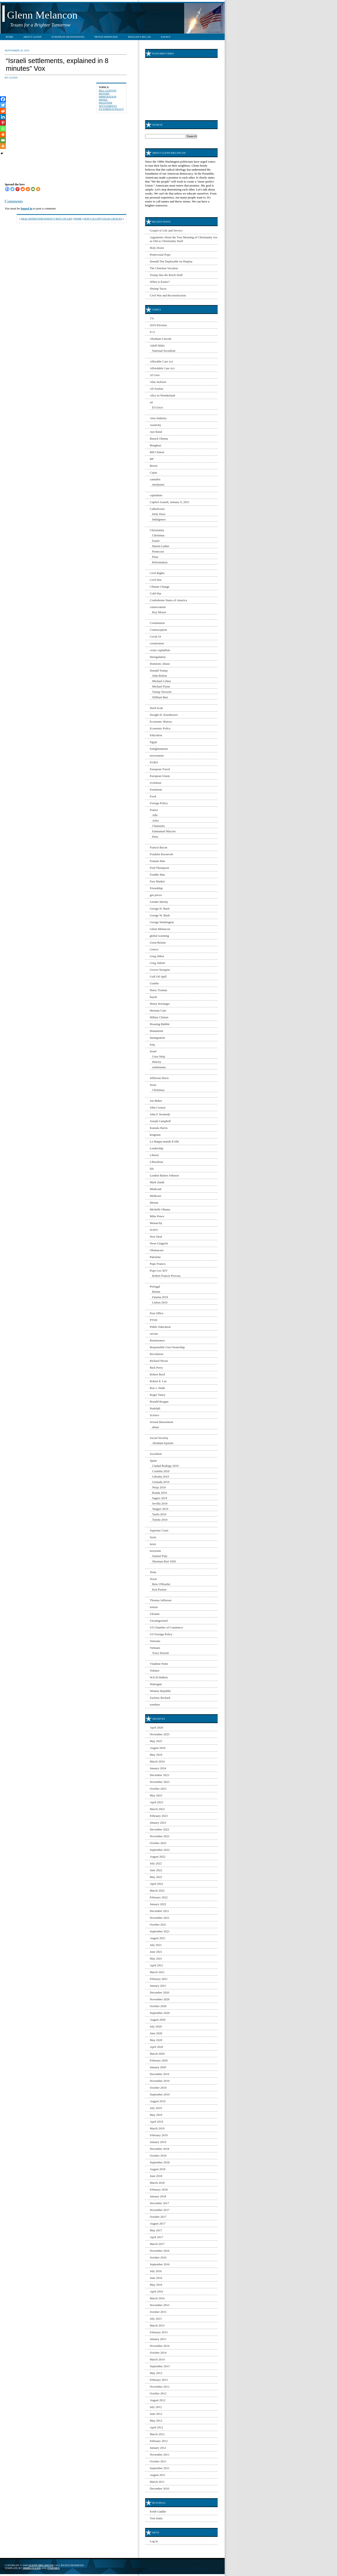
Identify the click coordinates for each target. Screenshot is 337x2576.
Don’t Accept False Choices (103, 218)
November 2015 (159, 2305)
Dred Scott (156, 708)
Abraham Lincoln (160, 338)
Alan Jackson (158, 382)
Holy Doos (158, 514)
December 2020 (159, 1992)
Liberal (154, 1155)
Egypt (153, 742)
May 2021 (156, 1958)
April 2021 (156, 1965)
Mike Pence (157, 1216)
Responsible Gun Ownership (167, 1347)
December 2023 (159, 1775)
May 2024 (156, 1754)
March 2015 (157, 2325)
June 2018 (156, 2176)
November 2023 (159, 1782)
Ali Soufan (156, 388)
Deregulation (158, 657)
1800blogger (32, 2568)
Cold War (155, 593)
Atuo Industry (158, 418)
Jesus (153, 1084)
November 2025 (159, 1734)
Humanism (156, 1031)
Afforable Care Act (161, 361)
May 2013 (156, 2373)
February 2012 (159, 2441)
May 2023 (156, 1795)
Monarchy (156, 1223)
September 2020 (160, 2013)
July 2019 (156, 2108)
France (154, 810)
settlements (108, 106)
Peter (155, 557)
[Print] (28, 189)
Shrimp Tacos (158, 288)
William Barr (160, 697)
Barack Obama (159, 438)
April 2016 (156, 2291)
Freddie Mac (157, 874)
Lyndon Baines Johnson (164, 1175)
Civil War (155, 580)
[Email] (33, 189)
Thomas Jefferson (161, 1600)
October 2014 (158, 2352)
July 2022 (156, 1863)
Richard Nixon (159, 1361)
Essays (165, 36)
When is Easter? (159, 282)
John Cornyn (157, 1107)
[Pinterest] (17, 189)
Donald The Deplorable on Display (171, 261)
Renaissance (157, 1340)
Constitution (157, 623)
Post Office (157, 1313)
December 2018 (159, 2148)
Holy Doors (157, 248)
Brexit (154, 465)
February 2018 (159, 2189)
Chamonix (158, 826)
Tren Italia (156, 2518)
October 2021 (158, 1924)
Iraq (152, 1044)
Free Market (157, 881)
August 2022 (157, 1856)
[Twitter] (12, 189)
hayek (153, 997)
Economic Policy (160, 728)
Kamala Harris (159, 1128)
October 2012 (158, 2393)
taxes (153, 1544)
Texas (153, 1579)
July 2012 (156, 2407)
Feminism (156, 789)
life (152, 1168)
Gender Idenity (159, 901)
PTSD (153, 1320)
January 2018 (158, 2196)
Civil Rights (157, 573)
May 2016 (156, 2284)
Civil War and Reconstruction (168, 295)
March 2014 (157, 2359)
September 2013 (160, 2366)
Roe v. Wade (157, 1388)
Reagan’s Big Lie (139, 36)
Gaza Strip (158, 1056)
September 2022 (160, 1850)
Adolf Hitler (157, 345)
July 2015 (156, 2318)
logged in (26, 208)
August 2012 (157, 2400)
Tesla (153, 1572)
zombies (155, 1704)
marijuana (158, 484)
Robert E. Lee (158, 1381)
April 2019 (156, 2121)
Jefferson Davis (159, 1078)
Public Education (160, 1327)
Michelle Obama (160, 1209)
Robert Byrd (157, 1374)
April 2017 (156, 2237)
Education (156, 735)
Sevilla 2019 (159, 1503)
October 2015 (158, 2312)
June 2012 (156, 2413)
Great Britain (158, 942)
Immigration (107, 96)
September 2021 (160, 1931)
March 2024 (157, 1761)
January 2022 (158, 1904)
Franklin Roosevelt (161, 854)
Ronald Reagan (159, 1401)
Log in (154, 2541)
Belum (156, 1291)
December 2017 (159, 2203)
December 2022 (159, 1829)
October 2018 (158, 2155)
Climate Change (159, 586)
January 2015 (158, 2339)
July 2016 (156, 2271)
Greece (154, 949)
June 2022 (156, 1870)
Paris (155, 836)
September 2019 (160, 2094)
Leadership (156, 1148)
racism (154, 1333)
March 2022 (157, 1890)
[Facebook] (7, 189)
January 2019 (158, 2142)
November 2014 (159, 2346)
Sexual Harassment (161, 1422)
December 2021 (159, 1911)
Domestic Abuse (160, 663)
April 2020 (156, 2047)
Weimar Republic (160, 1691)
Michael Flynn (161, 686)
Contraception (158, 629)
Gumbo (154, 983)
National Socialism (163, 350)
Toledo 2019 (159, 1519)
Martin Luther (160, 546)
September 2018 (160, 2162)
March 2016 (157, 2298)
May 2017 (156, 2230)
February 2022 (159, 1897)
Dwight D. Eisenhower (164, 715)
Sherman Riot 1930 (164, 1561)
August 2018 (157, 2169)
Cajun (153, 472)
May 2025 (156, 1741)
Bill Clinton (107, 90)
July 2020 (156, 2026)
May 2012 (156, 2420)
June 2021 (156, 1951)
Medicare (155, 1196)
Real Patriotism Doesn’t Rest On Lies (46, 218)
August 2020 (157, 2019)
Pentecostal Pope (160, 254)
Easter (156, 540)
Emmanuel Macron (164, 831)
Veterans (155, 1641)
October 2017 (158, 2216)
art (151, 402)
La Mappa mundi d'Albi (164, 1141)
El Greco (157, 407)
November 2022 (159, 1836)
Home (9, 36)
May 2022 (156, 1877)
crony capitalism (160, 650)
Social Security (159, 1438)
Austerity (155, 425)
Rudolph (155, 1408)
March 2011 (157, 2481)
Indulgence (159, 519)
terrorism (155, 1551)
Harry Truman (158, 990)
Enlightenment (159, 748)
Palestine (105, 102)
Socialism (156, 1454)
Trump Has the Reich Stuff (166, 275)
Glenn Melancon (42, 15)
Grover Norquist (160, 969)
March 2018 (157, 2182)
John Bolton (159, 675)
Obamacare (157, 1250)
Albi (155, 815)
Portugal (155, 1286)
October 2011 (158, 2461)
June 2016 (156, 2278)
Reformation (160, 562)
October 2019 (158, 2087)
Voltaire (154, 1670)
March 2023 (157, 1809)
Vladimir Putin (159, 1663)
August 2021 (157, 1938)
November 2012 (159, 2386)
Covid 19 (155, 636)
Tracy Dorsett (160, 1653)
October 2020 (158, 2006)
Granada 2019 (160, 1482)
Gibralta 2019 (160, 1476)
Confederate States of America (168, 600)
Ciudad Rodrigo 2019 (165, 1465)
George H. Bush (159, 908)
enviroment (157, 755)
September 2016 (160, 2264)
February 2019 (159, 2135)
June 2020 (156, 2033)
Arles (155, 820)
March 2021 (157, 1972)
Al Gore (155, 375)
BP (152, 459)
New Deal (156, 1236)
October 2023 (158, 1788)
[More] (38, 189)
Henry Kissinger (160, 1003)
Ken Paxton (159, 1589)
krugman (155, 1134)
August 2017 (157, 2223)
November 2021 (159, 1917)
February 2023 (159, 1816)
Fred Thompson (159, 868)
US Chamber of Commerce (166, 1627)
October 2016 (158, 2257)
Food (153, 796)
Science (154, 1415)
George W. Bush (160, 915)
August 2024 (157, 1748)
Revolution (156, 1354)
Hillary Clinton (159, 1017)
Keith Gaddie (158, 2511)
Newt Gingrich (159, 1243)
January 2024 (158, 1768)
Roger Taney (157, 1394)
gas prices (156, 895)
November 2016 (159, 2250)
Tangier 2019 (160, 1509)
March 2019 (157, 2128)
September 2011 (159, 2468)
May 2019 (156, 2115)
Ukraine (155, 1614)
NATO (154, 1230)
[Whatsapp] (3, 128)
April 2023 (156, 1802)
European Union (160, 776)
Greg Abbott (157, 963)
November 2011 (159, 2454)
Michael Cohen (161, 681)
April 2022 (156, 1883)
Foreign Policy (159, 803)
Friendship (156, 888)
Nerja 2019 (159, 1487)
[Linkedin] (3, 117)
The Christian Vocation (164, 268)
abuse (155, 1427)
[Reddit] (23, 189)
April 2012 (156, 2427)
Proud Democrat (106, 36)
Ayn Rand (156, 431)
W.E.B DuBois (159, 1677)
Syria (153, 1537)
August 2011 (157, 2475)
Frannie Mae (157, 861)
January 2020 (158, 2067)
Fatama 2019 (160, 1297)
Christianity (157, 530)
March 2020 (157, 2053)
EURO (154, 762)
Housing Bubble (160, 1024)
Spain (153, 1460)
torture (154, 1607)
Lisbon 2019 (159, 1302)
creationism (157, 643)
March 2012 (157, 2434)
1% (152, 318)
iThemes (53, 2568)
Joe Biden (156, 1100)
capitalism (156, 495)
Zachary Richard (160, 1697)
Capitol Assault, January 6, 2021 (169, 502)
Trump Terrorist (162, 692)
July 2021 (156, 1945)
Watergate (156, 1684)
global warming (159, 935)
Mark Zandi (157, 1182)
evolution (155, 782)
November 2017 (159, 2210)
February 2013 (159, 2380)
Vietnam (155, 1648)
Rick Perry (156, 1367)
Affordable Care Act (162, 368)
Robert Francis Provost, (166, 1275)
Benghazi (155, 445)
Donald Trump (159, 670)
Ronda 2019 (159, 1492)
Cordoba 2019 (160, 1471)
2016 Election (158, 325)
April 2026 (156, 1727)
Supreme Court (159, 1530)
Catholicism (157, 509)
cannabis (155, 479)
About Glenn (32, 36)
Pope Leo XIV (159, 1270)
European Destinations (68, 36)
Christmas (158, 535)
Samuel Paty (159, 1556)
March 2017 (157, 2244)
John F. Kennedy (160, 1114)
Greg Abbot (157, 956)
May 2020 (156, 2040)
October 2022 (158, 1843)
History (104, 93)
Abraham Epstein (162, 1443)
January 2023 (158, 1822)
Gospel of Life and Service (166, 230)
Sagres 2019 (159, 1498)
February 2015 (159, 2332)
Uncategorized (159, 1620)
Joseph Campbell (160, 1121)
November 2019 (159, 2081)
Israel (103, 99)
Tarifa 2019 (159, 1514)
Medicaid (155, 1189)
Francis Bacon (158, 847)
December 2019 (159, 2074)
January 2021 (158, 1985)
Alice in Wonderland (162, 395)
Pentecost (158, 551)
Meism (154, 1202)
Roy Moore (159, 612)
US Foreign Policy (111, 109)
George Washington (162, 922)
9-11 (152, 332)
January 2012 (158, 2447)
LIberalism (156, 1162)
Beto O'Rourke (161, 1584)
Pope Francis (158, 1264)
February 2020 (159, 2060)
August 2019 (157, 2101)
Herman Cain (158, 1010)
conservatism (158, 607)
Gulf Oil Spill (158, 976)
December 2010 (159, 2488)
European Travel (160, 769)
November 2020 (159, 1999)
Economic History (161, 721)
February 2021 (159, 1979)
